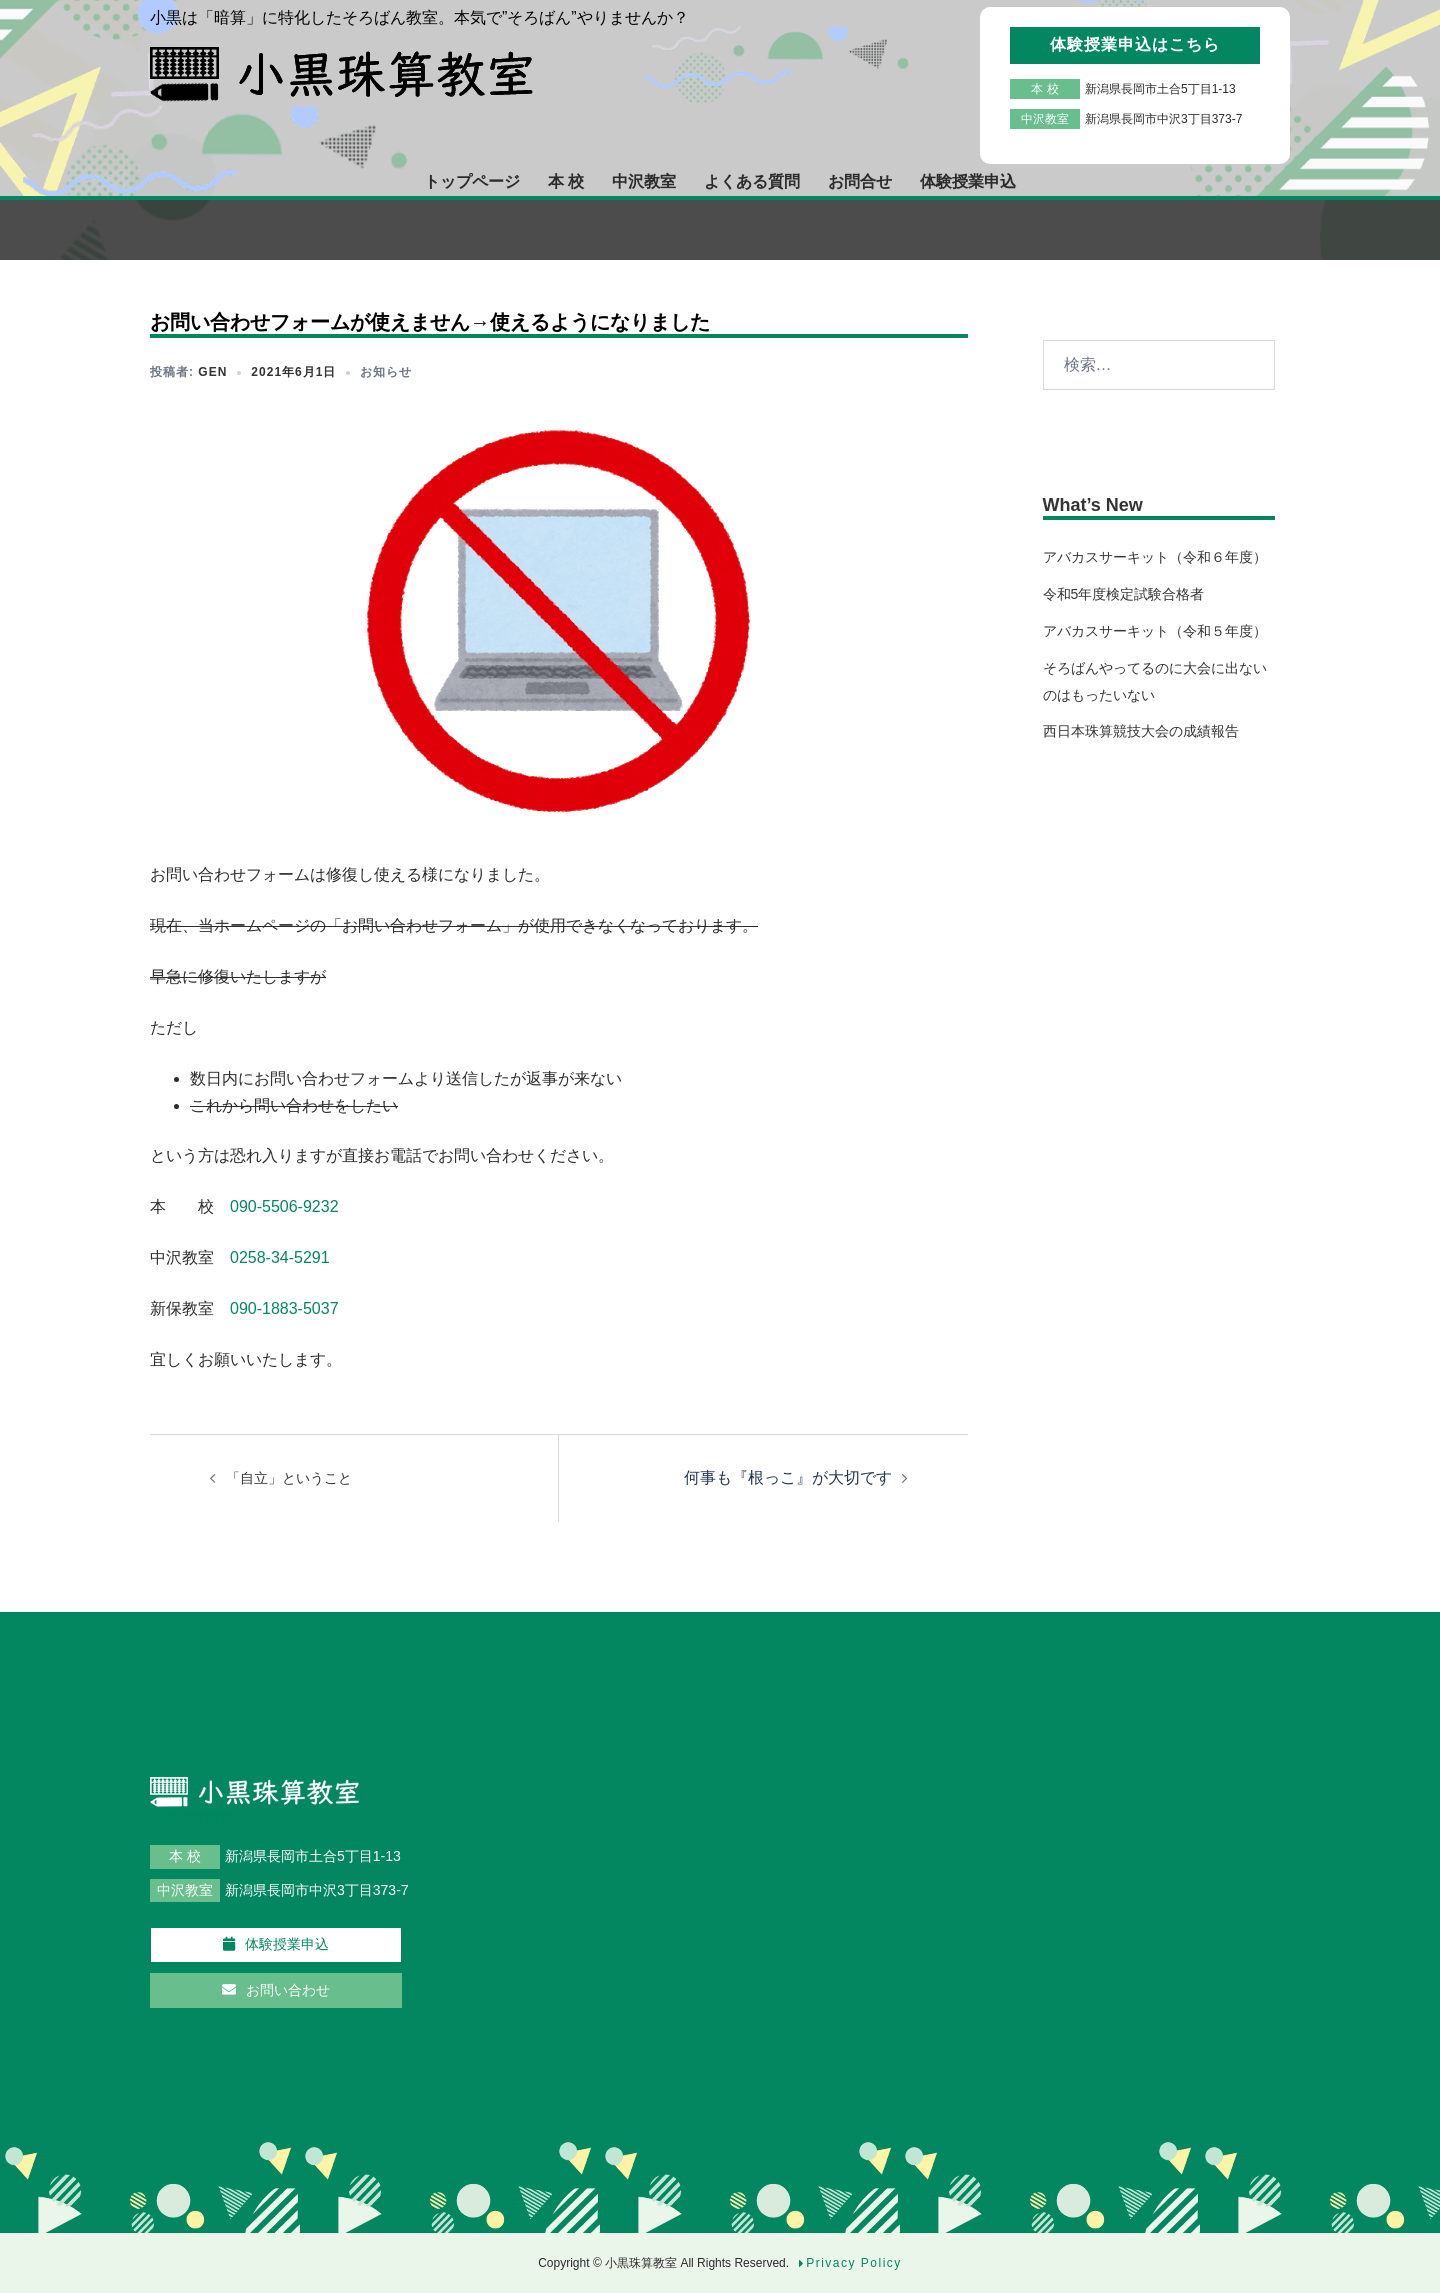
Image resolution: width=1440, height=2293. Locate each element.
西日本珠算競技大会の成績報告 (1141, 731)
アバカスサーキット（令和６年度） (1155, 557)
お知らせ (386, 372)
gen (212, 372)
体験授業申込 (968, 181)
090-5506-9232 (284, 1206)
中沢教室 (644, 181)
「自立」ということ (289, 1478)
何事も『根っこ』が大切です (788, 1477)
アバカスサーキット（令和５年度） (1155, 631)
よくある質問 (752, 181)
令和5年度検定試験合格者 (1124, 594)
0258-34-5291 (280, 1257)
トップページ (472, 181)
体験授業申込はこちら (1135, 44)
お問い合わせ (276, 1990)
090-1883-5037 (284, 1308)
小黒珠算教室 (642, 2263)
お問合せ (860, 181)
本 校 (566, 181)
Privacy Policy (854, 2263)
